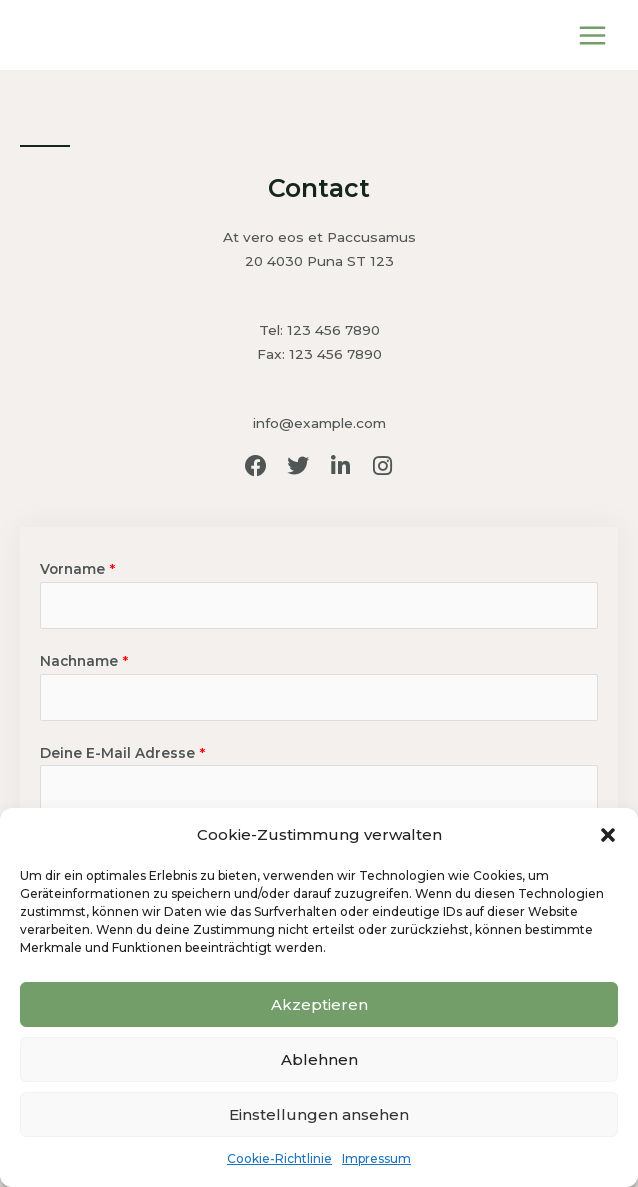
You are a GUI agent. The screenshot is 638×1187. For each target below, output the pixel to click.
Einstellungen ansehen (319, 1114)
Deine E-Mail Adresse (122, 753)
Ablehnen (319, 1059)
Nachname (84, 661)
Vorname (77, 569)
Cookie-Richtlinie (279, 1158)
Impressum (376, 1158)
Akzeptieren (319, 1004)
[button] (608, 835)
